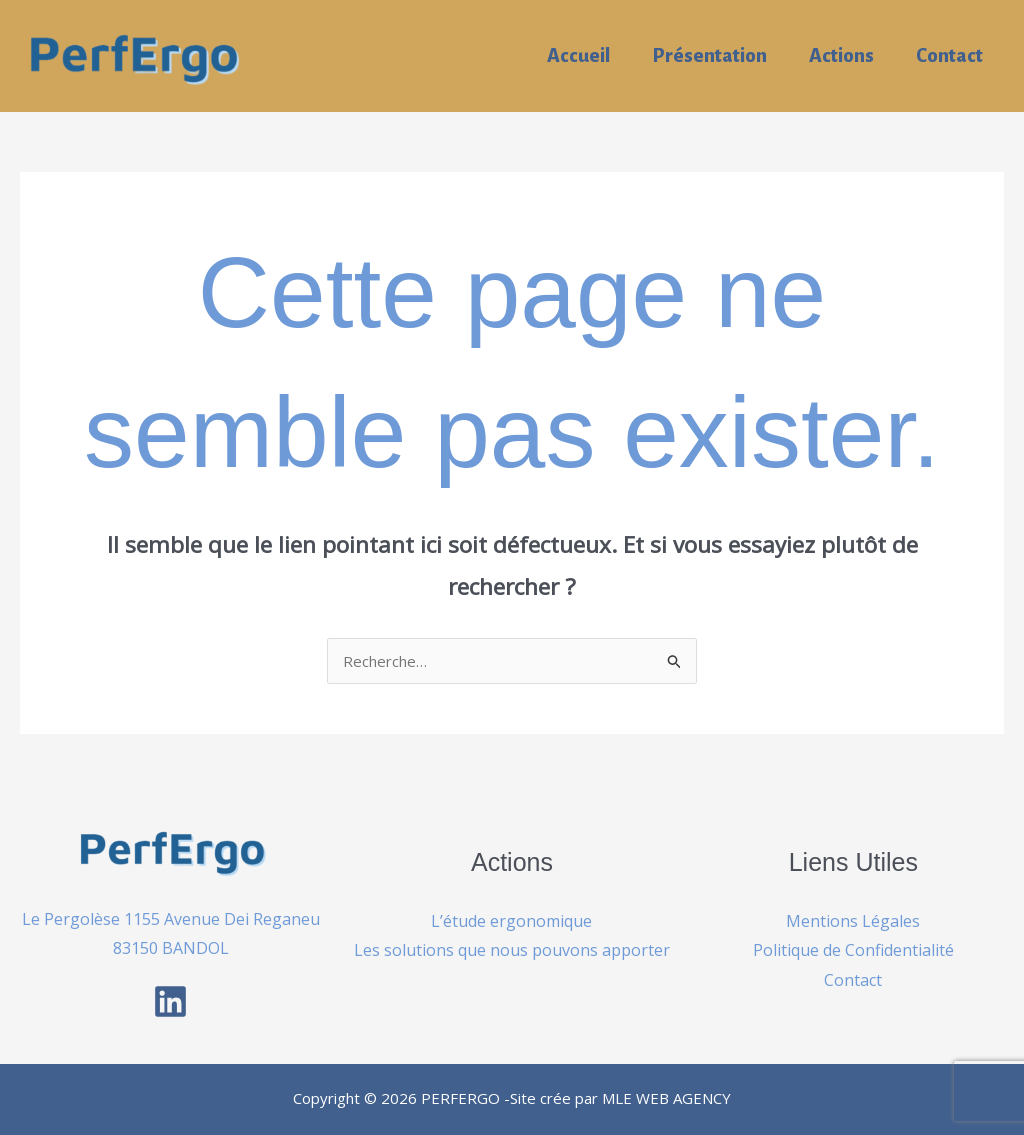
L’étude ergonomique (511, 921)
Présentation (709, 55)
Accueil (578, 55)
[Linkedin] (170, 1001)
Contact (949, 55)
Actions (841, 55)
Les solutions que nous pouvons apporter (512, 950)
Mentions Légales (853, 921)
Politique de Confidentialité (853, 950)
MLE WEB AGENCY (666, 1098)
